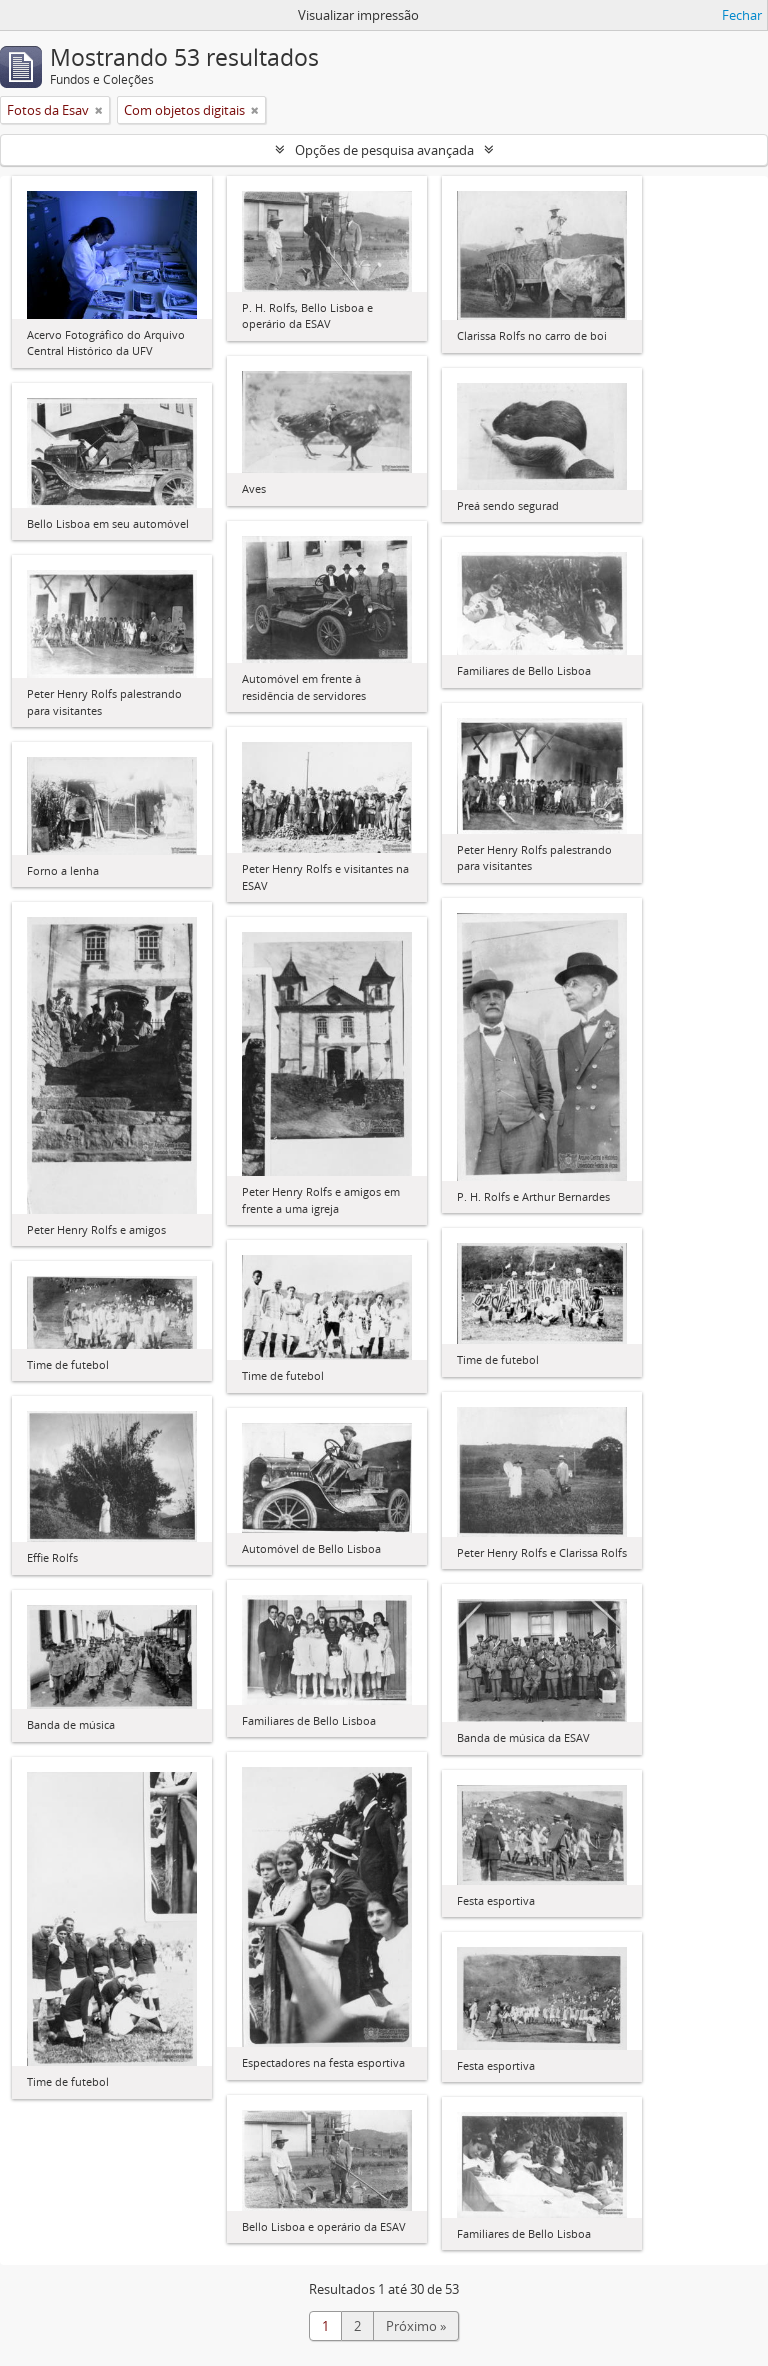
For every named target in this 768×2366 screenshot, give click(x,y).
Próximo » (416, 2326)
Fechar (742, 15)
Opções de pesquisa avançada (384, 150)
